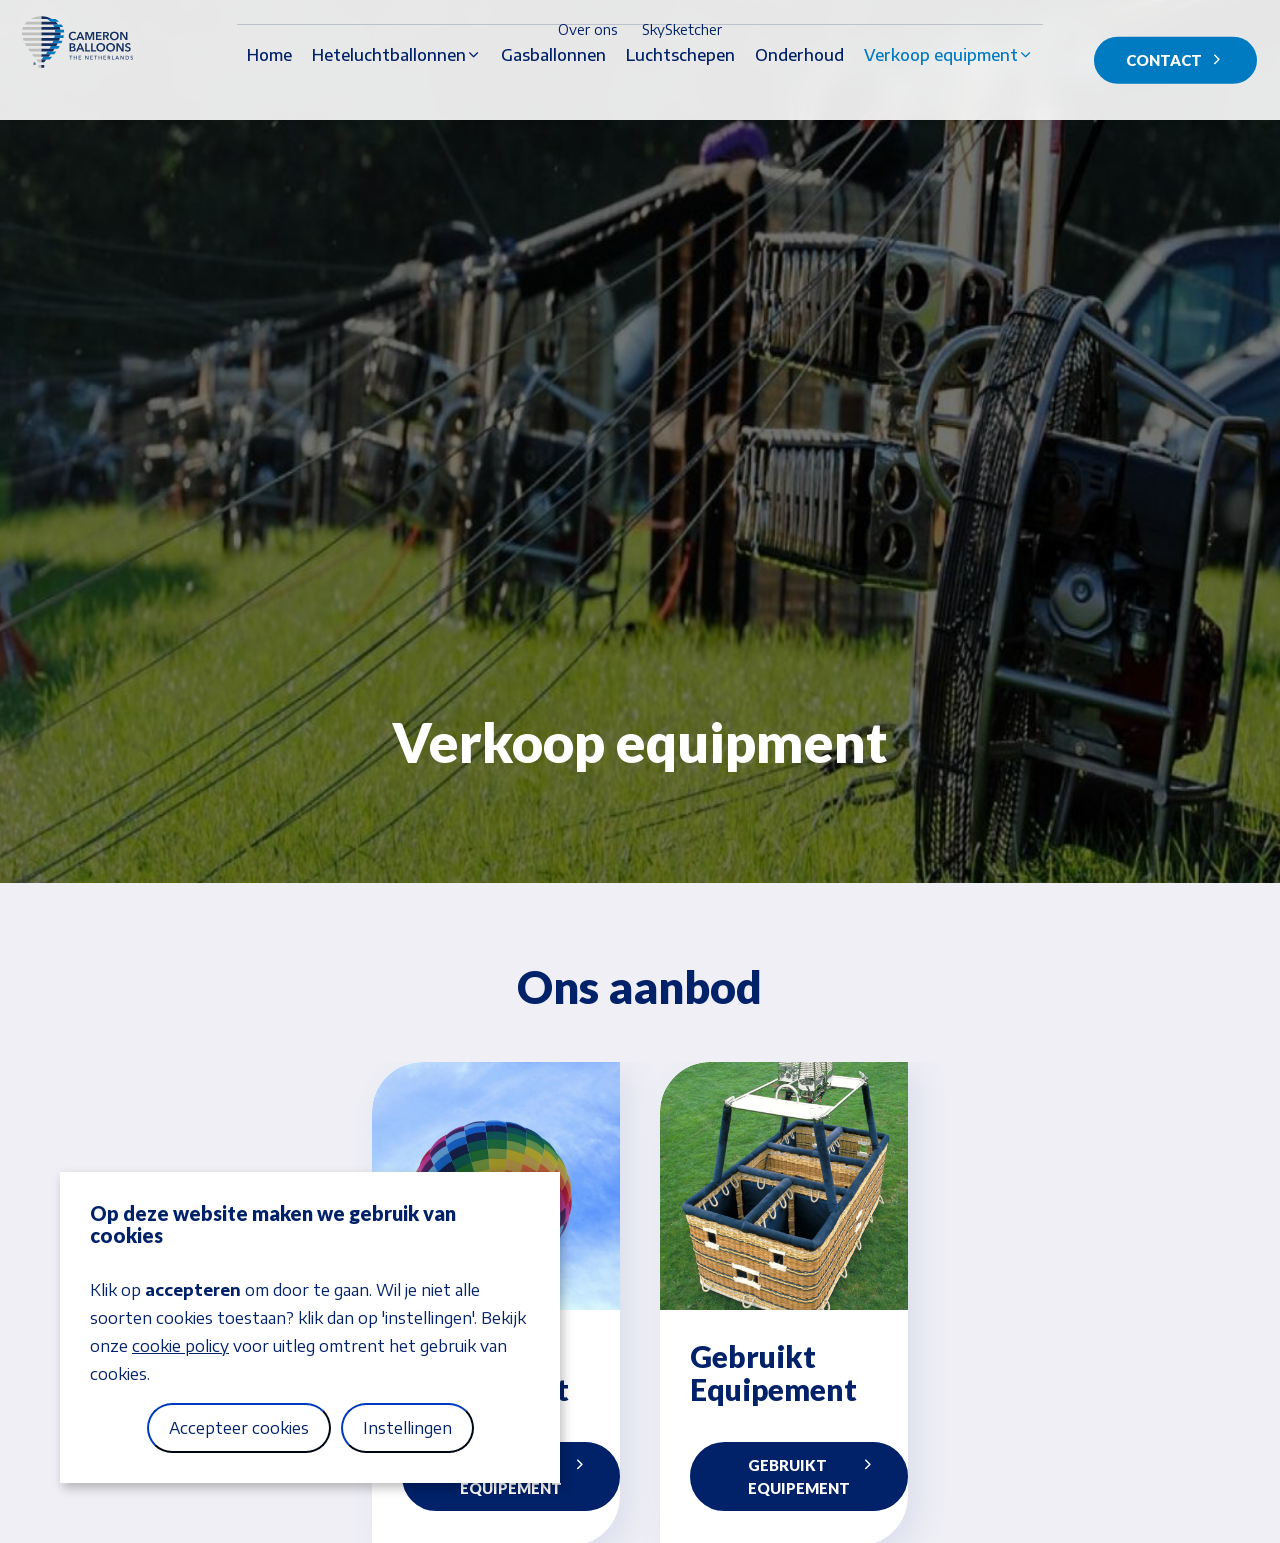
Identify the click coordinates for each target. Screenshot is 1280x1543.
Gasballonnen (553, 91)
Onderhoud (799, 91)
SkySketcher (682, 29)
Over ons (588, 29)
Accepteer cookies (239, 1428)
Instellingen (407, 1428)
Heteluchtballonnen (389, 91)
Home (269, 91)
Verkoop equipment (941, 91)
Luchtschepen (680, 91)
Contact (1175, 60)
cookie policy (180, 1346)
